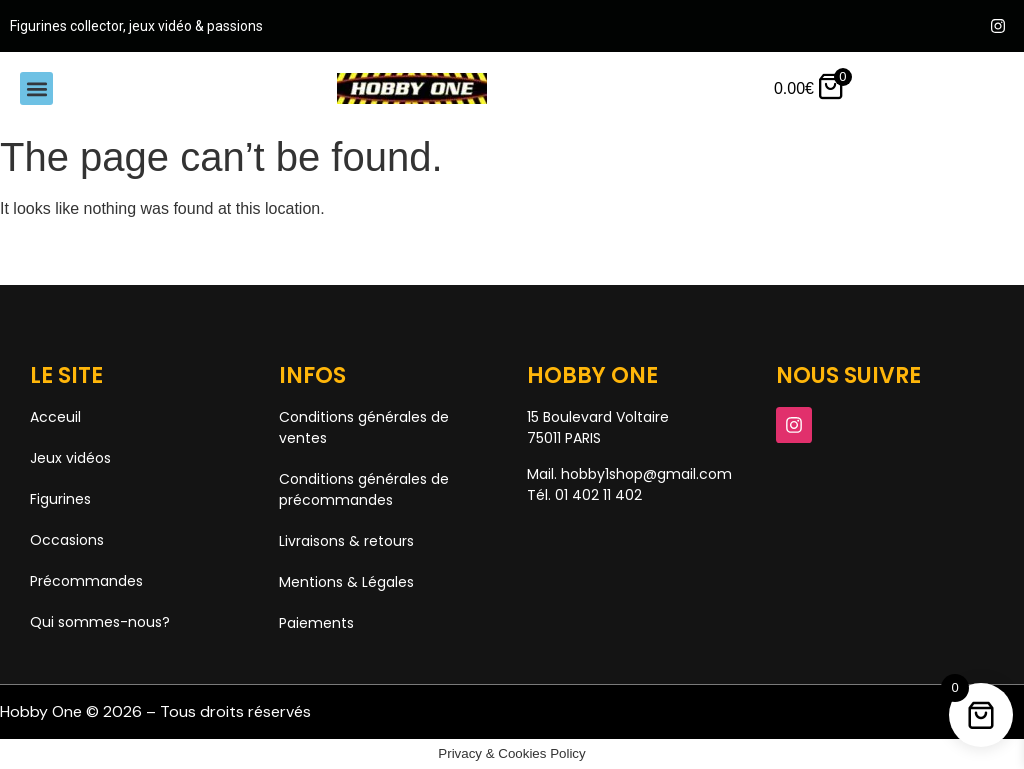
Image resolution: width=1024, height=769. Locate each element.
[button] (36, 88)
